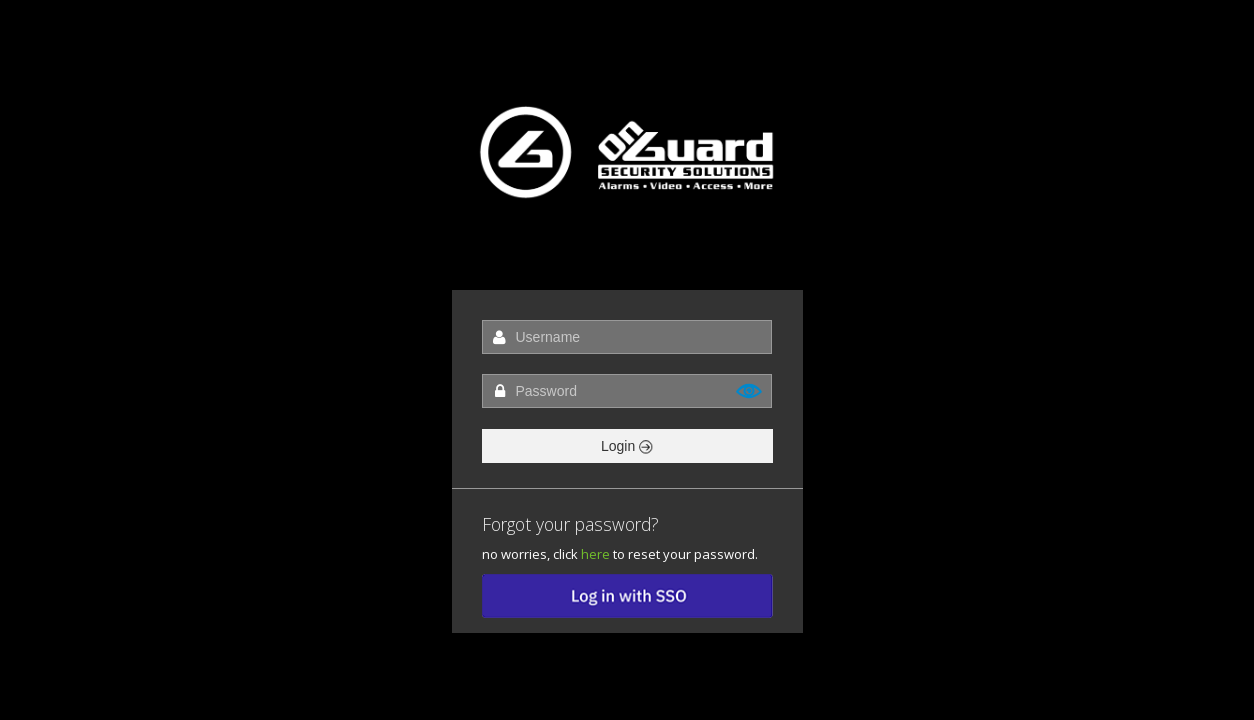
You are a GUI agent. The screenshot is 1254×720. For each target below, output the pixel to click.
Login (627, 446)
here (595, 554)
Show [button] (750, 391)
